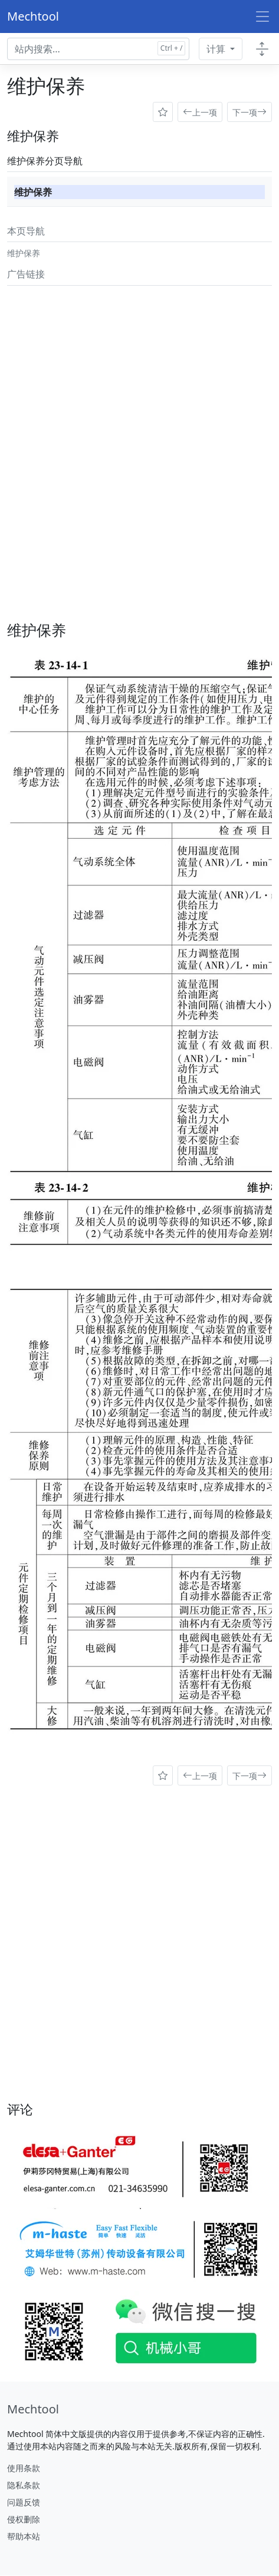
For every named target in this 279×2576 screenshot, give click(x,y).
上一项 (200, 112)
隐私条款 (23, 2485)
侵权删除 (23, 2519)
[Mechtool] (33, 2409)
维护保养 (33, 192)
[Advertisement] (139, 429)
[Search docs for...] (98, 49)
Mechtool (33, 16)
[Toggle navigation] (262, 16)
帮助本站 (23, 2536)
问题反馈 (23, 2502)
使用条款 (23, 2468)
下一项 (249, 112)
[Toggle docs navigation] (262, 49)
